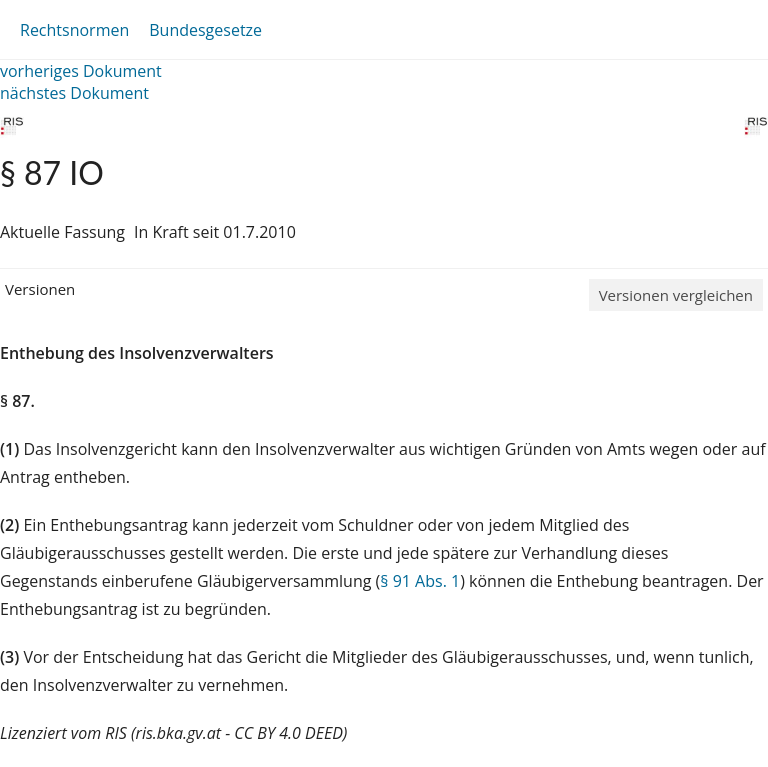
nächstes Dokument (74, 93)
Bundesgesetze (205, 30)
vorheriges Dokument (81, 71)
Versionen (40, 289)
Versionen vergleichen (676, 295)
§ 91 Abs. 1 (420, 581)
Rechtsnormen (74, 30)
